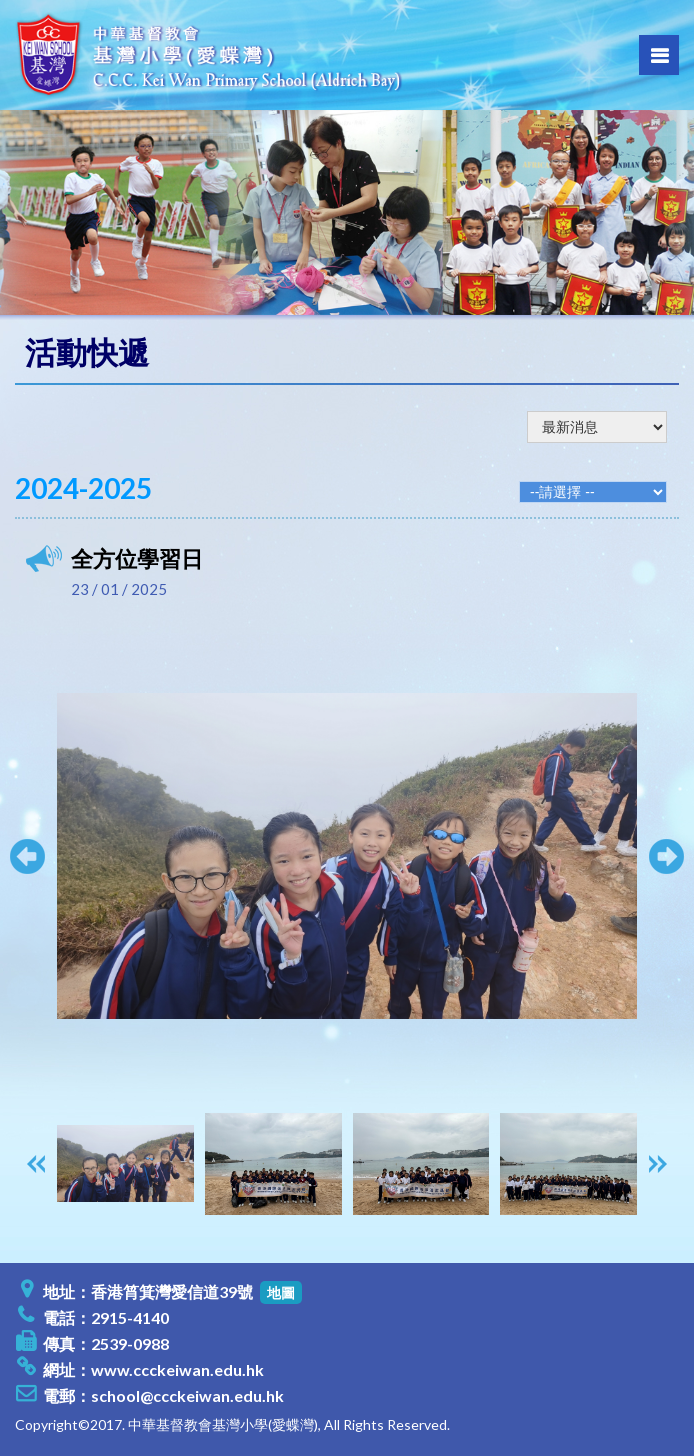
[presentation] (36, 1164)
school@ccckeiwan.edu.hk (187, 1395)
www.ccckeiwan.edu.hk (177, 1369)
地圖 (281, 1292)
